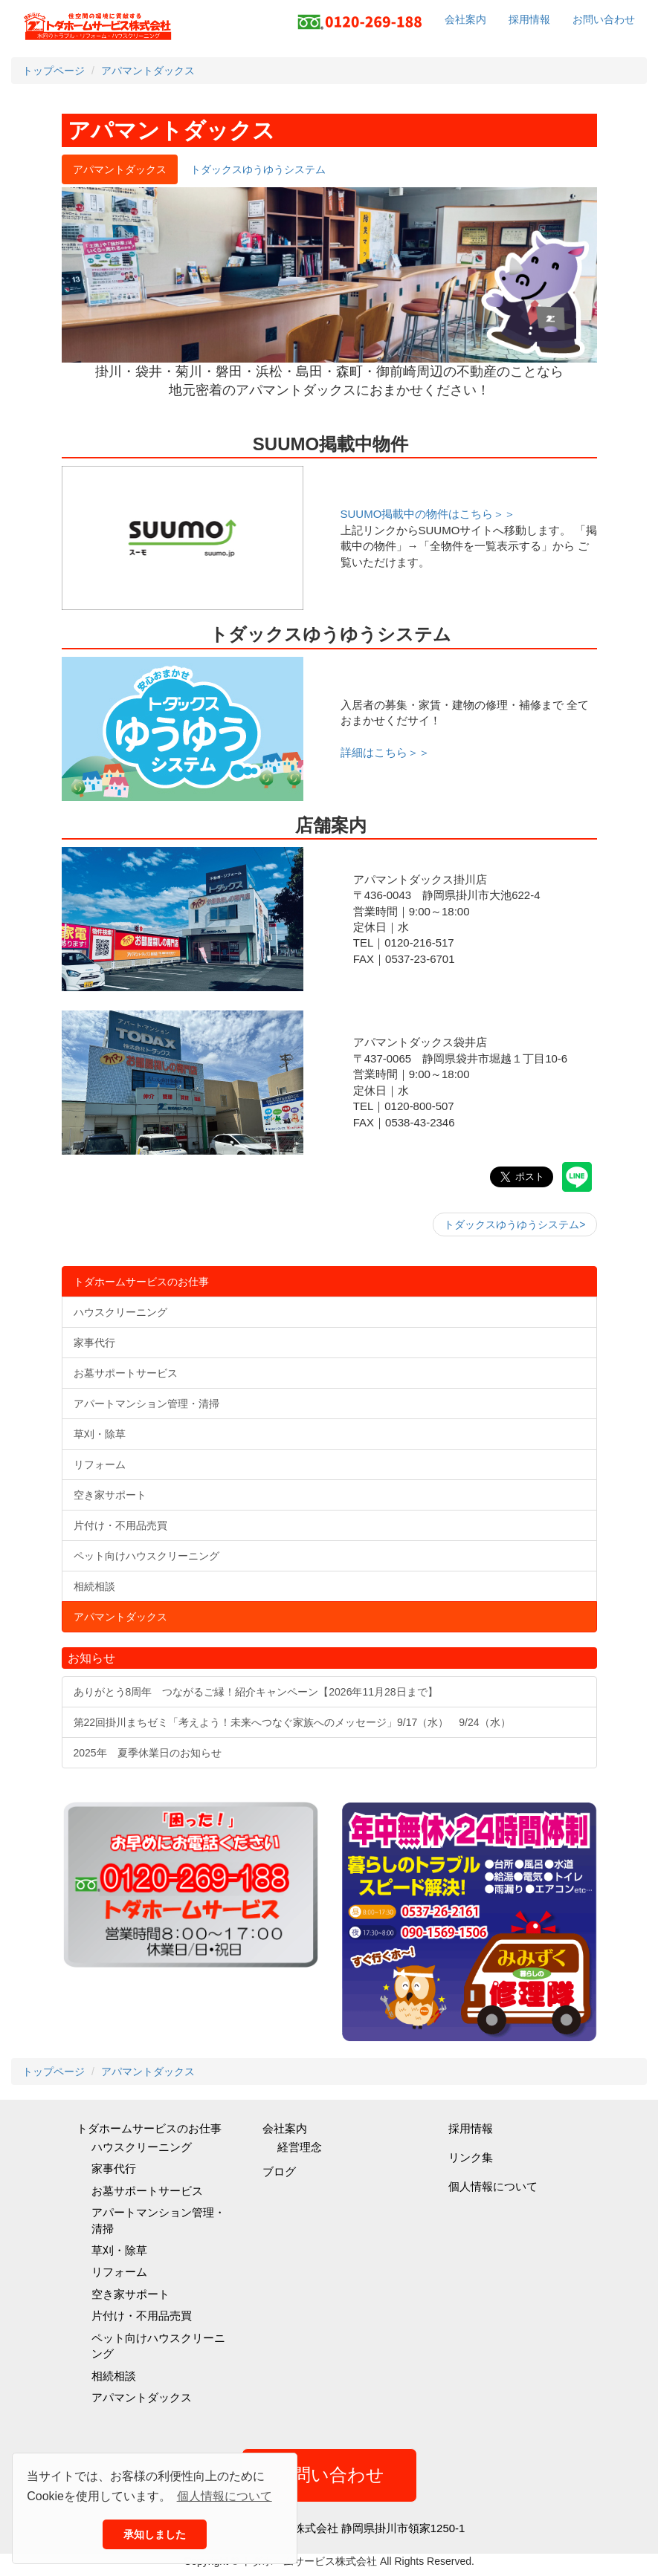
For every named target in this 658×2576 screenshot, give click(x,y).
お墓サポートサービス (147, 2190)
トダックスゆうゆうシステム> (514, 1224)
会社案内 (465, 19)
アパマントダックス (141, 2397)
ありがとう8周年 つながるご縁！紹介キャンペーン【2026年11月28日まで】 (256, 1692)
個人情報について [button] (224, 2496)
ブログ (279, 2171)
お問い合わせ (603, 19)
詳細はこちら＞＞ (385, 752)
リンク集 (470, 2157)
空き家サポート (130, 2294)
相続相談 (113, 2375)
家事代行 (113, 2168)
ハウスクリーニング (141, 2147)
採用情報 (529, 19)
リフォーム (119, 2271)
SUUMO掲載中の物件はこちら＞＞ (428, 513)
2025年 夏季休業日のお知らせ (148, 1753)
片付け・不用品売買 (141, 2315)
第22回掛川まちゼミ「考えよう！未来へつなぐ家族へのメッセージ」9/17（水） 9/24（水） (292, 1722)
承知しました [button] (154, 2534)
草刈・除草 (119, 2250)
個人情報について (493, 2186)
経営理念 (299, 2147)
